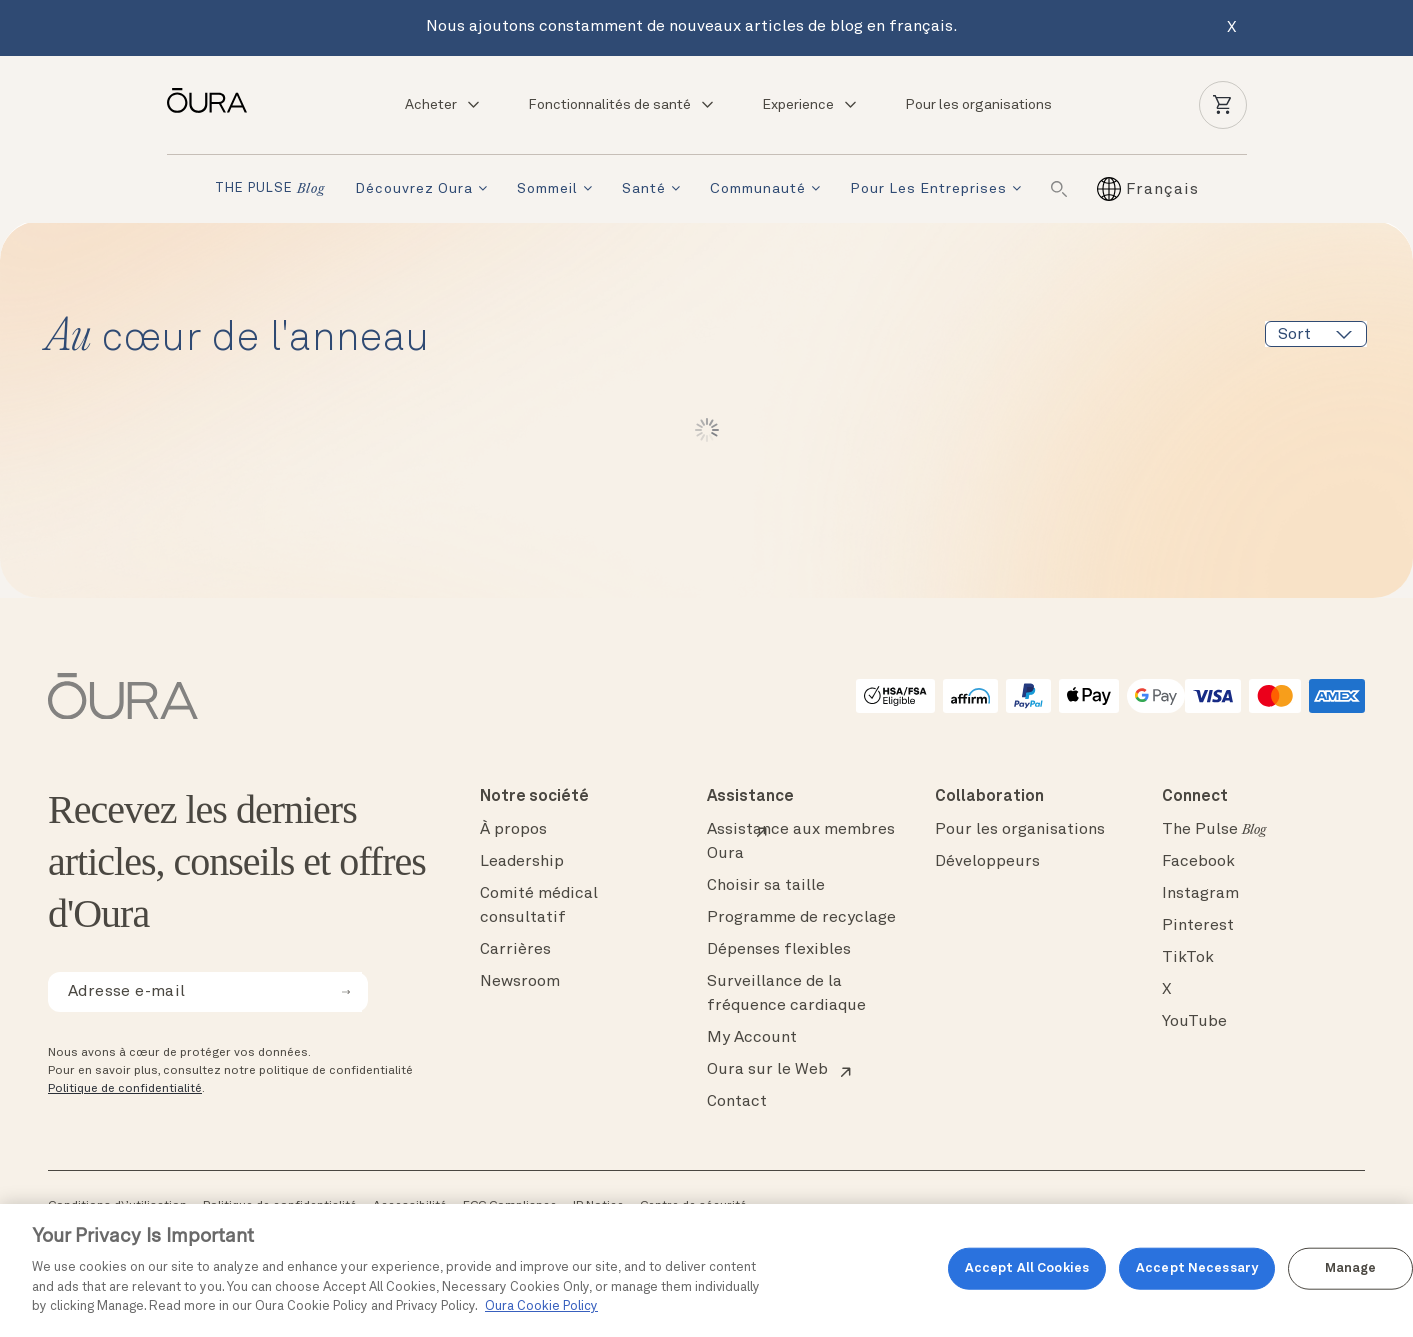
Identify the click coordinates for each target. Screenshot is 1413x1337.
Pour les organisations (978, 105)
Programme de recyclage (801, 918)
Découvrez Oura (414, 189)
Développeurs (987, 862)
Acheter (443, 105)
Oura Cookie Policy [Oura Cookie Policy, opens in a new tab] (541, 1306)
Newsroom (520, 982)
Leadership (522, 862)
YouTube (1194, 1022)
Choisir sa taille (766, 886)
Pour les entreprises (928, 189)
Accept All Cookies (1027, 1268)
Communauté (758, 189)
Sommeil (547, 189)
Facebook (1198, 862)
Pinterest (1198, 926)
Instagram (1200, 894)
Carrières (515, 950)
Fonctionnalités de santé (622, 105)
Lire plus (707, 430)
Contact (737, 1102)
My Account (752, 1038)
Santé (644, 189)
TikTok (1188, 958)
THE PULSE (270, 189)
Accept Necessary (1197, 1268)
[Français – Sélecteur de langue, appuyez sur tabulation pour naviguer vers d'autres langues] (1162, 189)
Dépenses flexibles (779, 950)
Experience (810, 105)
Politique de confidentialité (125, 1089)
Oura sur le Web (767, 1070)
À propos (513, 830)
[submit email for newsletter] (346, 992)
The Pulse (1214, 830)
